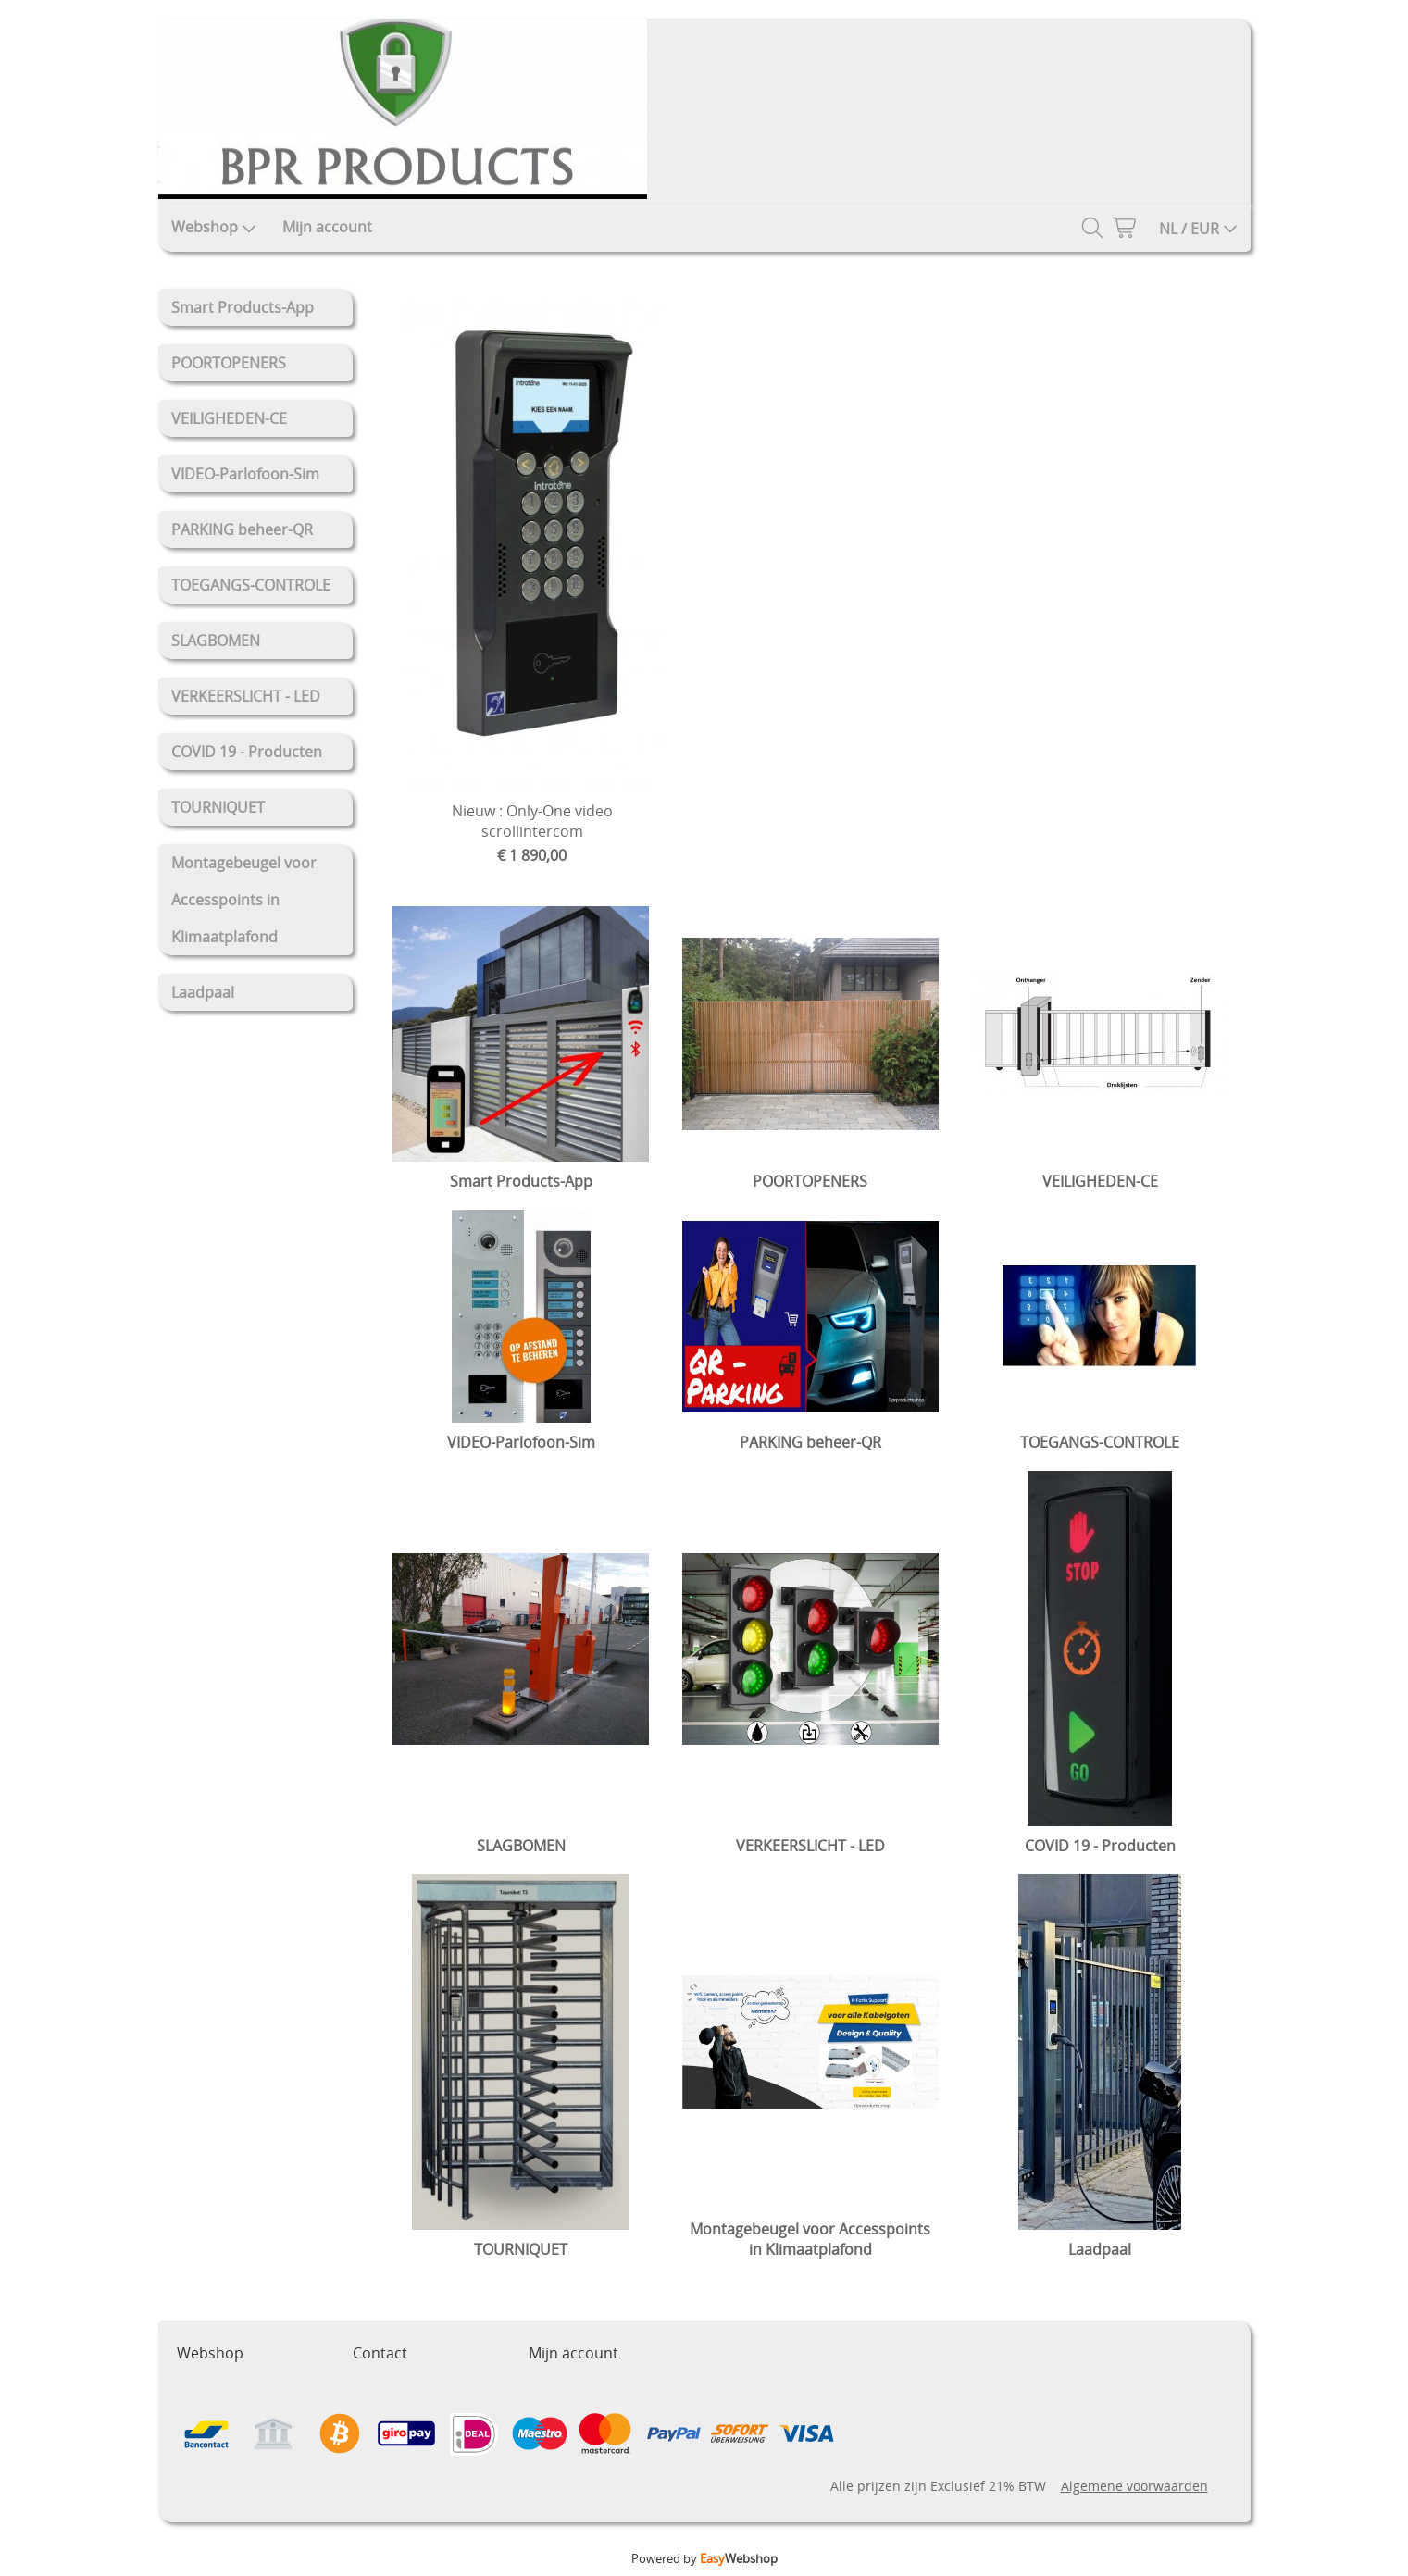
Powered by (704, 2558)
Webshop (213, 227)
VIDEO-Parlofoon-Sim (245, 474)
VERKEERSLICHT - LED (245, 696)
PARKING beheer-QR (242, 529)
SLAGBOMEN (215, 640)
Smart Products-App (242, 307)
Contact (380, 2353)
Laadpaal (202, 992)
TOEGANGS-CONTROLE (250, 585)
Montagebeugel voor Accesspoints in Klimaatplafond (244, 899)
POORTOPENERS (228, 363)
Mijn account (327, 227)
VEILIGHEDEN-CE (229, 418)
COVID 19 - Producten (246, 751)
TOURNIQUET (218, 807)
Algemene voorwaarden (1134, 2486)
